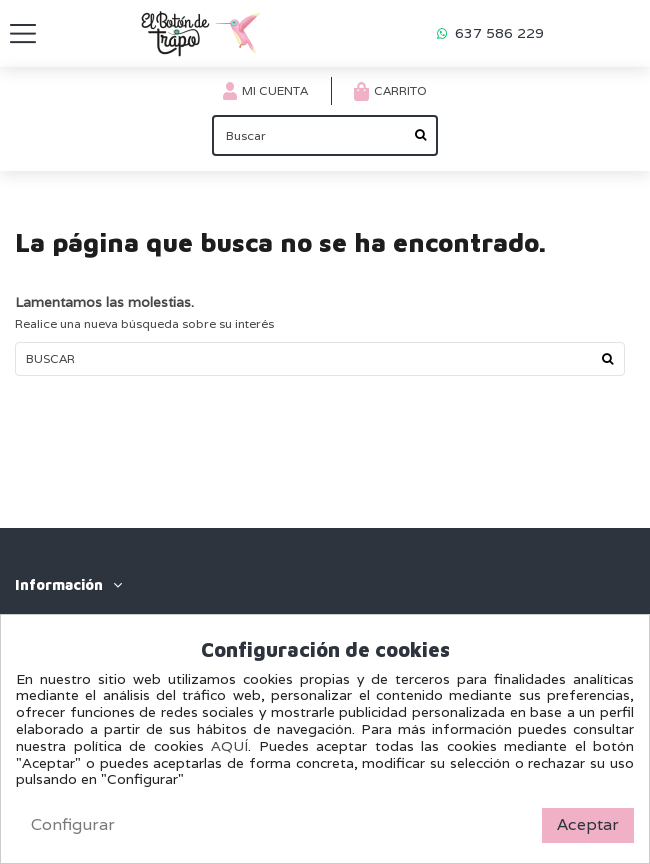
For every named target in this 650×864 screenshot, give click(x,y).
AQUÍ (229, 746)
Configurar (73, 824)
